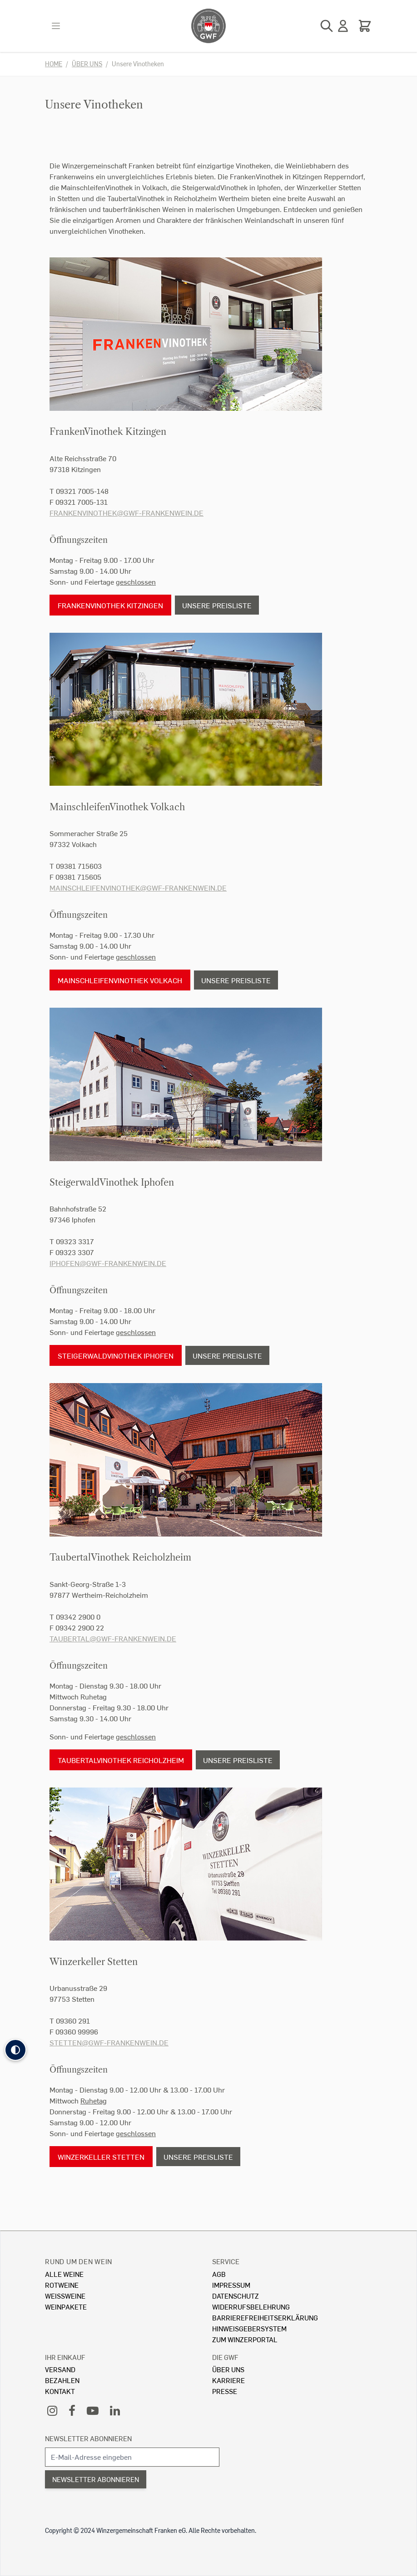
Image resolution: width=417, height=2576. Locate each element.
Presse (224, 2391)
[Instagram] (52, 2410)
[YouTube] (92, 2410)
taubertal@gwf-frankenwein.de (113, 1638)
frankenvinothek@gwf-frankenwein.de (127, 512)
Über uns (87, 63)
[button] (15, 2050)
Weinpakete (66, 2306)
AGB (219, 2274)
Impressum (231, 2285)
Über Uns (228, 2369)
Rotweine (62, 2285)
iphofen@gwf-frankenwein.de (108, 1263)
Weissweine (65, 2295)
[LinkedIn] (115, 2410)
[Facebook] (72, 2410)
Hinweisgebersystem (249, 2328)
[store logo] (208, 25)
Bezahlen (62, 2380)
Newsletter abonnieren (88, 2438)
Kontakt (60, 2391)
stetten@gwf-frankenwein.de (109, 2042)
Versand (60, 2369)
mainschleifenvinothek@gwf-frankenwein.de (138, 887)
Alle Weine (64, 2274)
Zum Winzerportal (245, 2339)
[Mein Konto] (343, 26)
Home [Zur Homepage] (53, 63)
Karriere (228, 2380)
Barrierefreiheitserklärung (265, 2317)
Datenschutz (235, 2295)
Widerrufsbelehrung (251, 2306)
